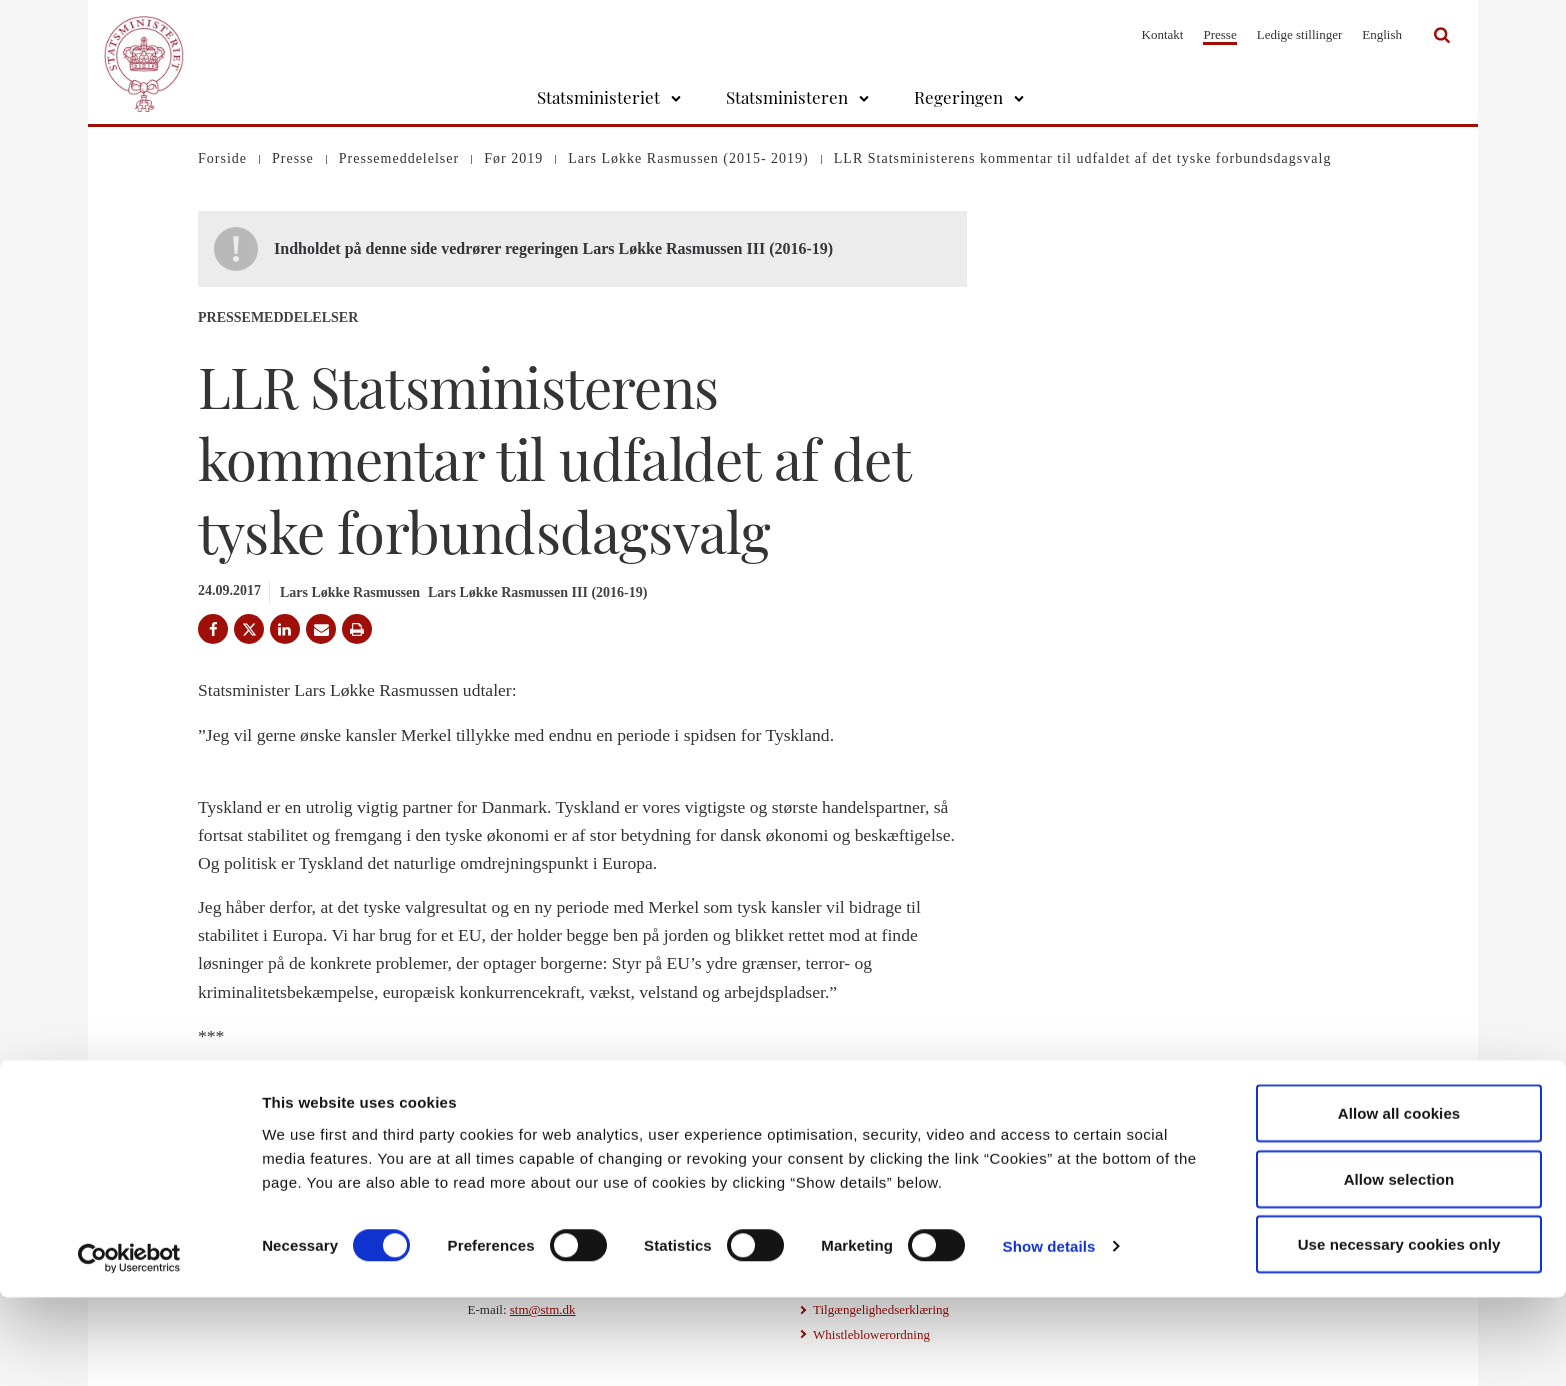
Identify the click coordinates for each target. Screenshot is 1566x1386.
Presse (1219, 34)
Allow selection (1399, 1267)
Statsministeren (787, 97)
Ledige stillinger (1300, 34)
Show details (1049, 1334)
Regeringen (958, 97)
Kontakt (1163, 34)
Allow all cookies (1399, 1201)
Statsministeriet (598, 97)
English (1382, 34)
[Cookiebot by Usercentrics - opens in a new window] (129, 1347)
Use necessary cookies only (1399, 1332)
